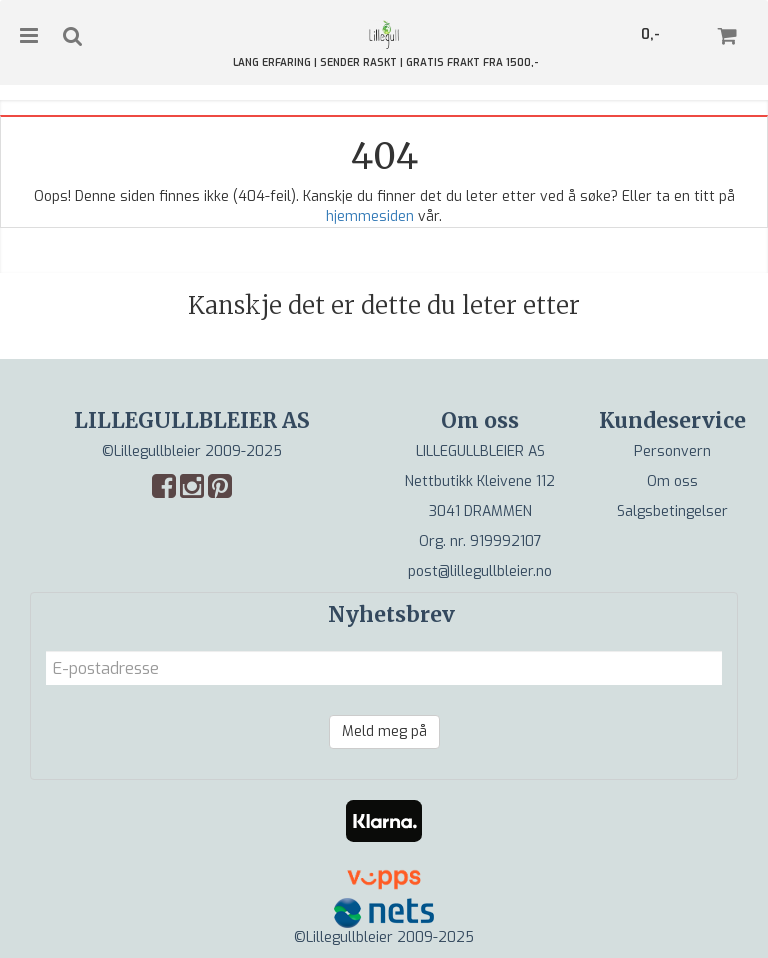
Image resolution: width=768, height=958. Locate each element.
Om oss (672, 481)
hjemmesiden (370, 216)
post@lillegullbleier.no (480, 571)
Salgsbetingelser (672, 511)
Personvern (672, 451)
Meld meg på (384, 731)
